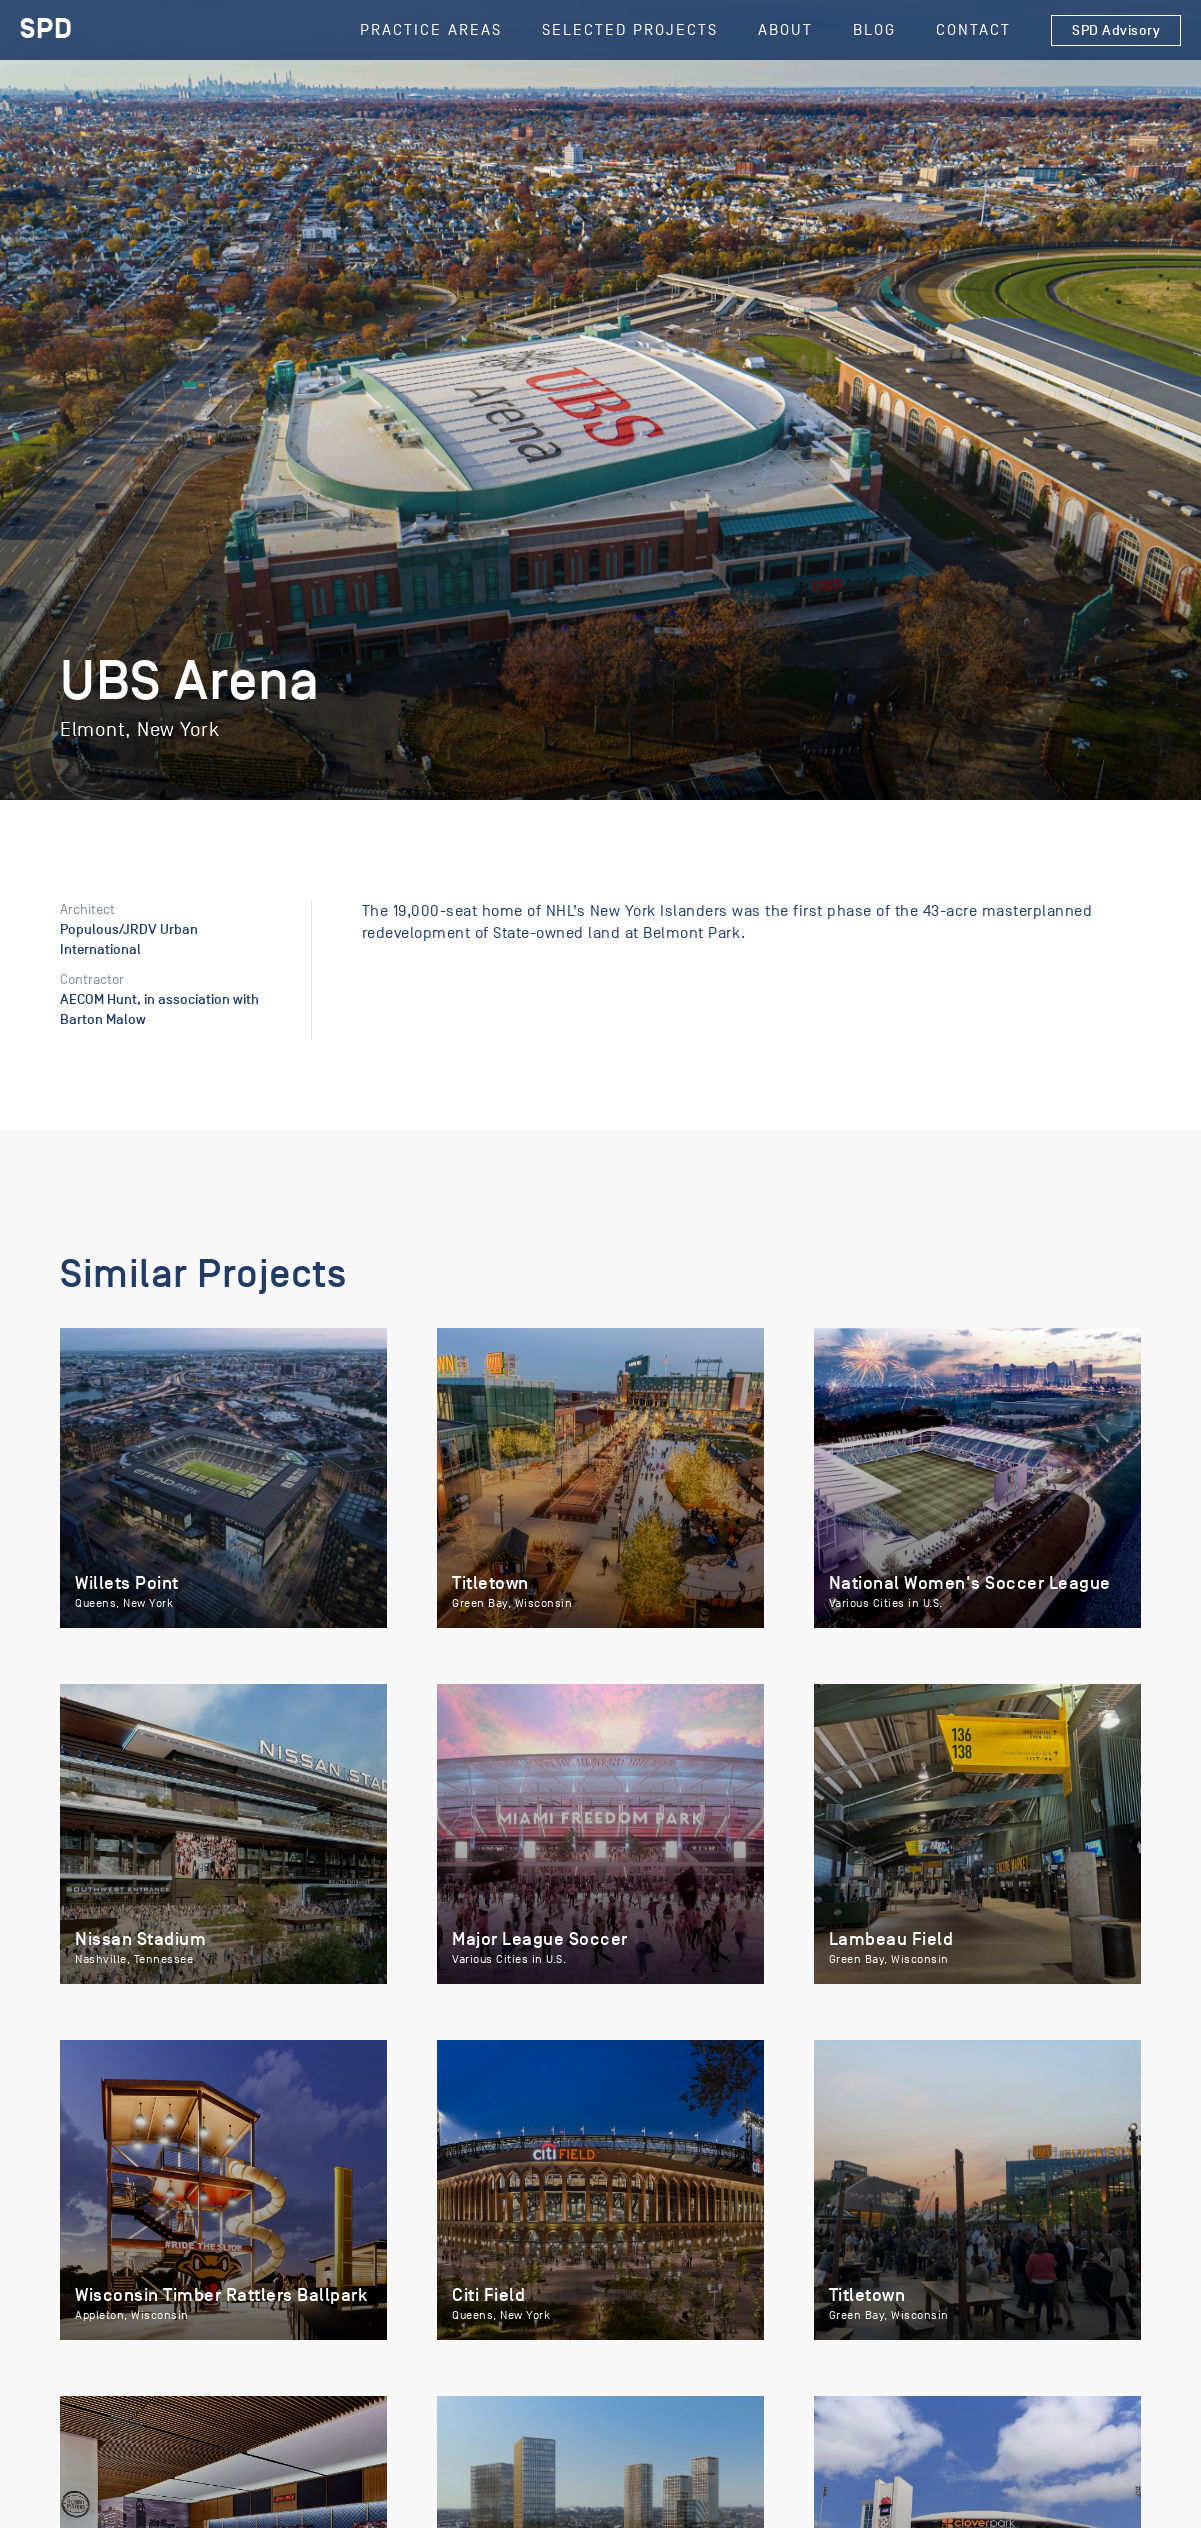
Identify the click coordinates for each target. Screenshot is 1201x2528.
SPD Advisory (1116, 30)
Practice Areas (431, 30)
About (785, 30)
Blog (874, 30)
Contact (973, 30)
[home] (46, 30)
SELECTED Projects (630, 30)
